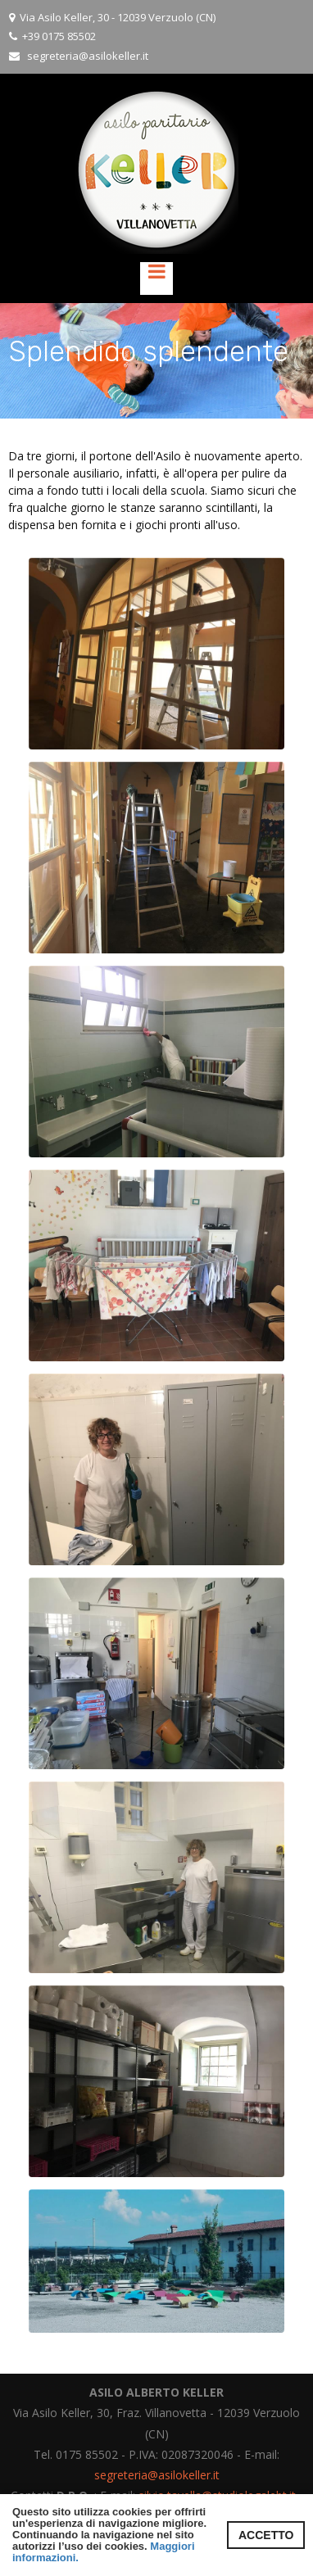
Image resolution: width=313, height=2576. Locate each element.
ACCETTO (265, 2535)
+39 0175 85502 (59, 36)
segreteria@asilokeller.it (87, 55)
